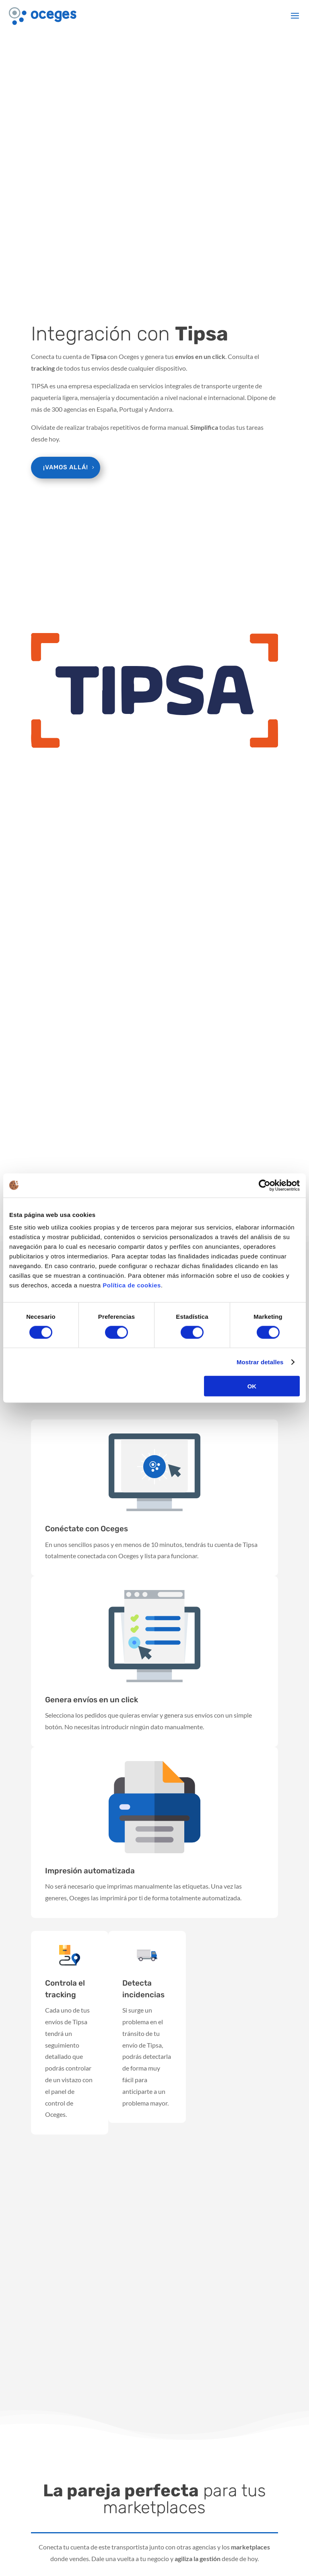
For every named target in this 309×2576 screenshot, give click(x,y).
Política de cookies (132, 1285)
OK (252, 1386)
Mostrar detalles (260, 1361)
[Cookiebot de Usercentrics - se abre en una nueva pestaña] (264, 1185)
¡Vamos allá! (65, 467)
